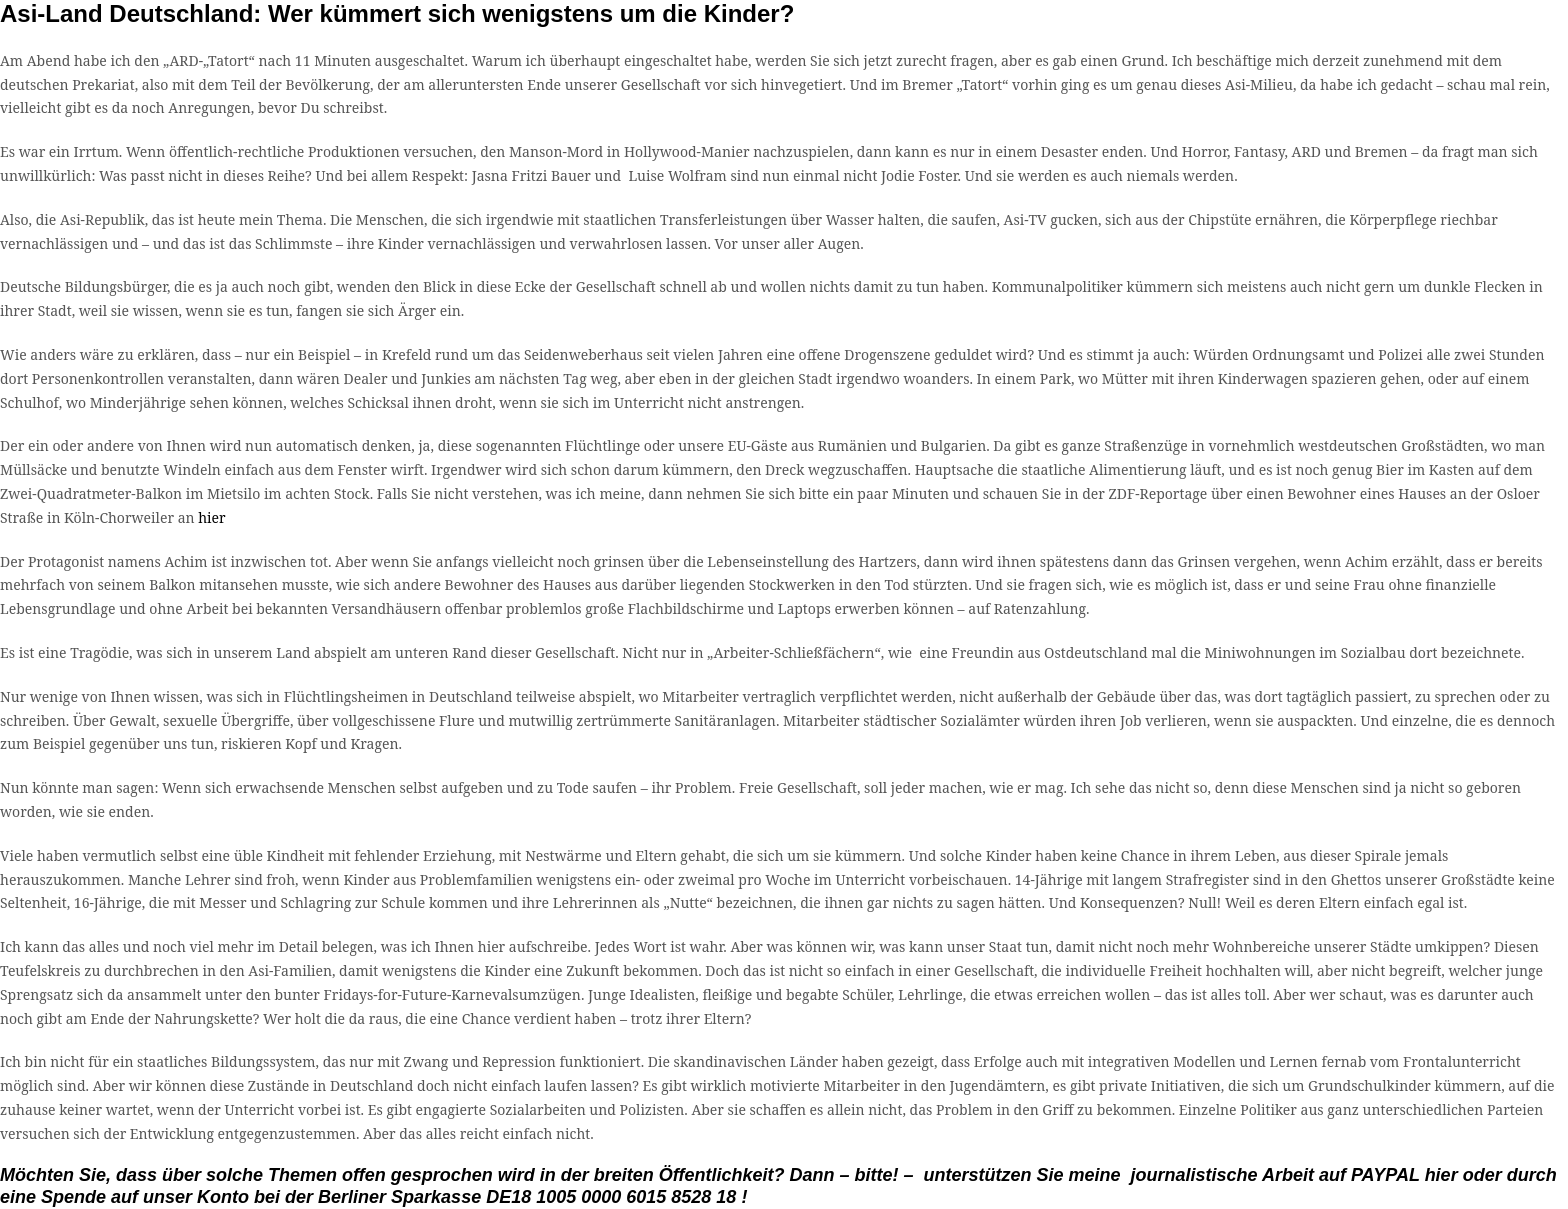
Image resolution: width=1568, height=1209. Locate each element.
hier (211, 517)
